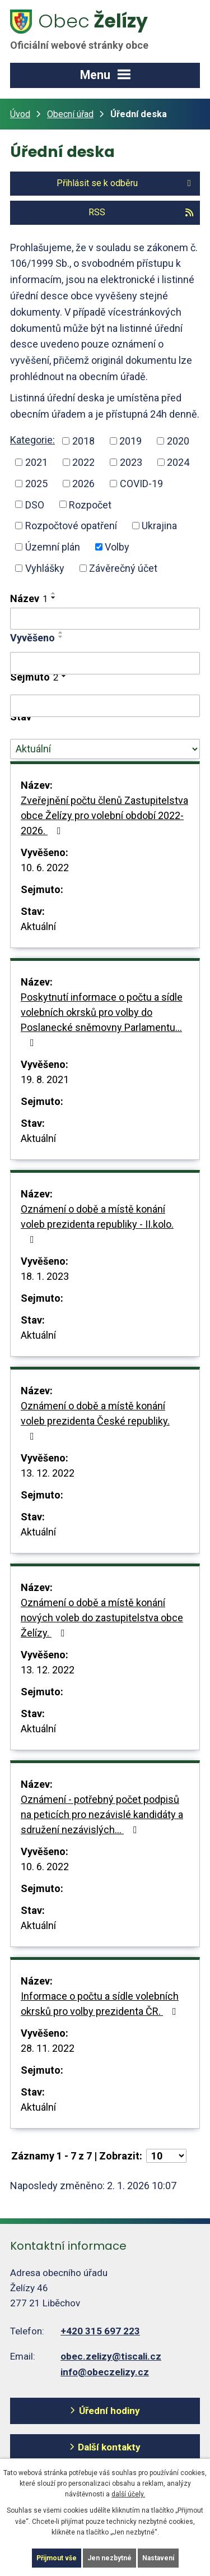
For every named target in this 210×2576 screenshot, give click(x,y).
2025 (36, 483)
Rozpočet (90, 504)
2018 (83, 441)
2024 (178, 462)
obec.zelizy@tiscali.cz (110, 2356)
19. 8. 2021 (45, 1079)
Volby (117, 547)
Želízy (85, 29)
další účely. (128, 2494)
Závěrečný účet (123, 568)
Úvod (20, 114)
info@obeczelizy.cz (104, 2372)
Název (29, 598)
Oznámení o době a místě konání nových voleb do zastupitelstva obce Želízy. (102, 1618)
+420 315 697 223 (100, 2331)
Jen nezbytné (109, 2558)
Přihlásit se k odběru (126, 183)
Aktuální (38, 926)
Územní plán (52, 547)
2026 (83, 483)
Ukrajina (159, 525)
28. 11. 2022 (47, 2048)
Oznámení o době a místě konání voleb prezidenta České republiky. (95, 1420)
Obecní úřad (70, 114)
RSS (141, 212)
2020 (178, 441)
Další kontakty (109, 2447)
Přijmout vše (56, 2558)
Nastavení (158, 2558)
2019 (130, 441)
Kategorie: (32, 440)
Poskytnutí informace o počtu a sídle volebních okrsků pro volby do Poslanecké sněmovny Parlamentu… (102, 1019)
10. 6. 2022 (45, 867)
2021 (36, 462)
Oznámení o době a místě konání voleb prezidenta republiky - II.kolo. (97, 1224)
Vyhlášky (44, 568)
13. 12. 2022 (47, 1473)
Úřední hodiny (109, 2410)
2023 (131, 462)
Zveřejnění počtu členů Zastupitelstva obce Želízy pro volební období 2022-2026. (104, 815)
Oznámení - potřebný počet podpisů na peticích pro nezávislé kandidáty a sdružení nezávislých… (102, 1814)
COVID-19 (141, 483)
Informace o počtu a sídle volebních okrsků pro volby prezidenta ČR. (101, 2003)
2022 (83, 462)
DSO (34, 504)
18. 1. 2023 (45, 1276)
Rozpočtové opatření (71, 525)
